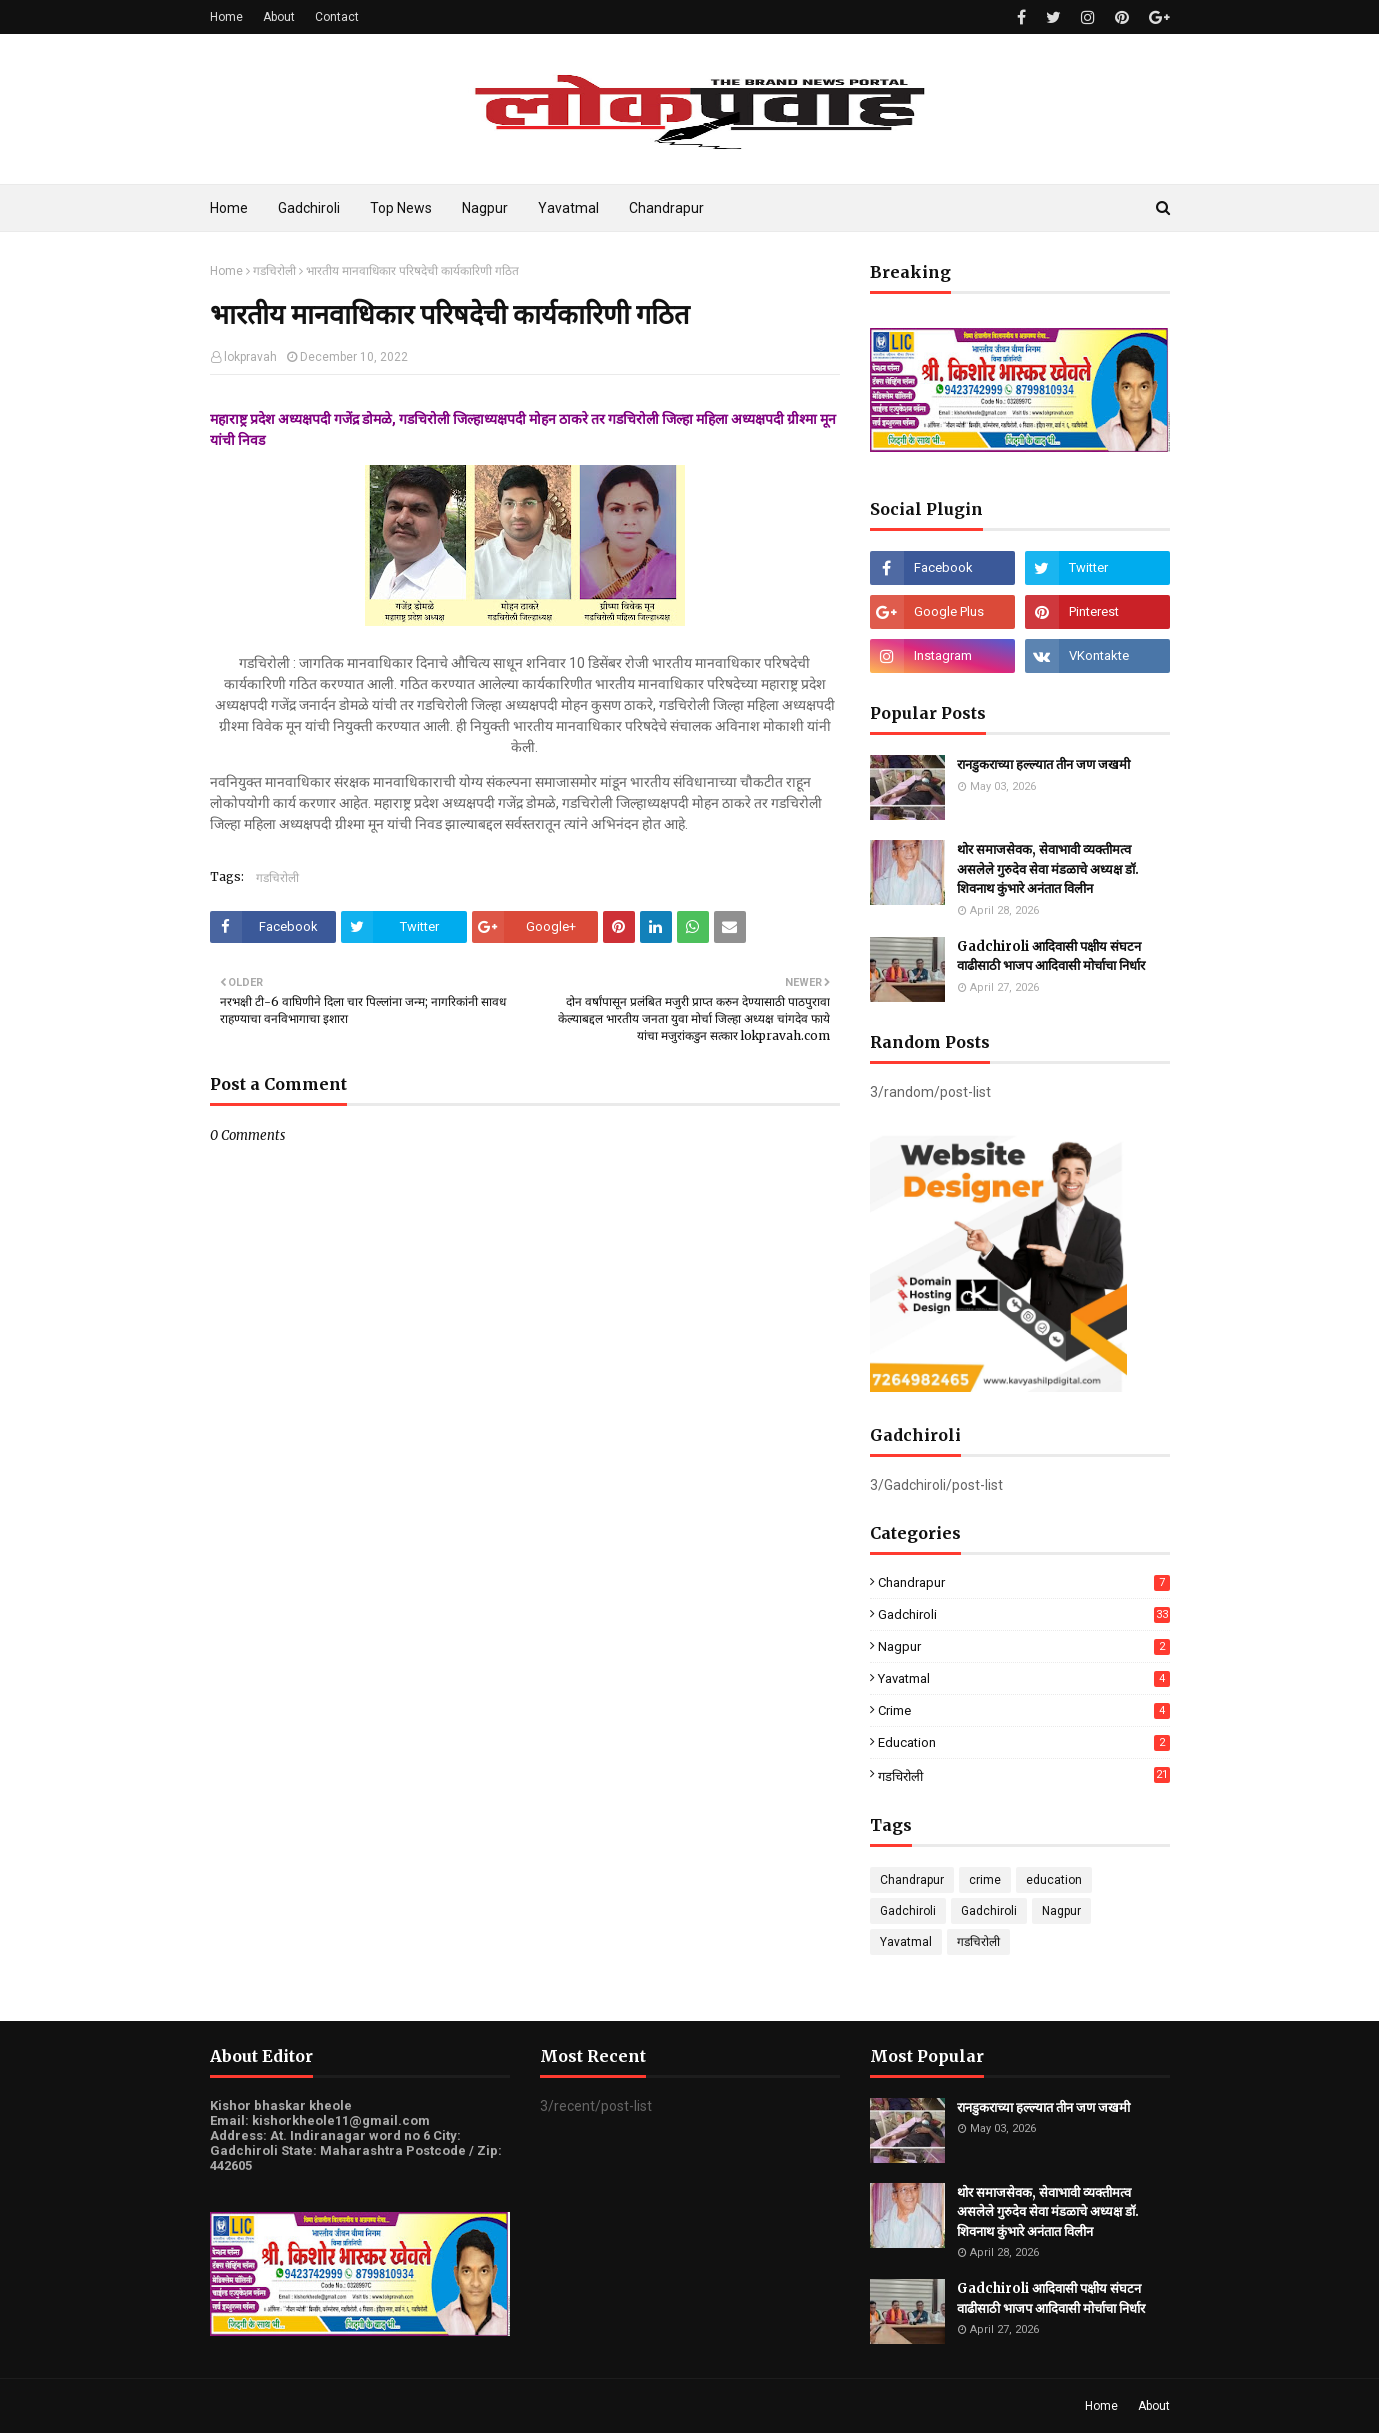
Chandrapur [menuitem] (666, 208)
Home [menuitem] (229, 208)
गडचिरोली (274, 271)
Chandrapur (1024, 1582)
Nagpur (1024, 1646)
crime (1024, 1710)
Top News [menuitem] (401, 208)
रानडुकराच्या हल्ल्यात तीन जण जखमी (1043, 764)
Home (226, 17)
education (1024, 1742)
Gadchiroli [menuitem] (309, 208)
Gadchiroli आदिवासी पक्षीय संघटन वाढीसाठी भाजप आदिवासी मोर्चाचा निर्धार (1051, 956)
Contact (337, 17)
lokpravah (250, 357)
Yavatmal (1024, 1678)
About (279, 17)
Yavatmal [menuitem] (568, 208)
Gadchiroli (1024, 1614)
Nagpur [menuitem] (485, 208)
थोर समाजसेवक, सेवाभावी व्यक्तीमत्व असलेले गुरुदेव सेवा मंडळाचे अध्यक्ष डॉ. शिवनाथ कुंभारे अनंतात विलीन (1048, 869)
